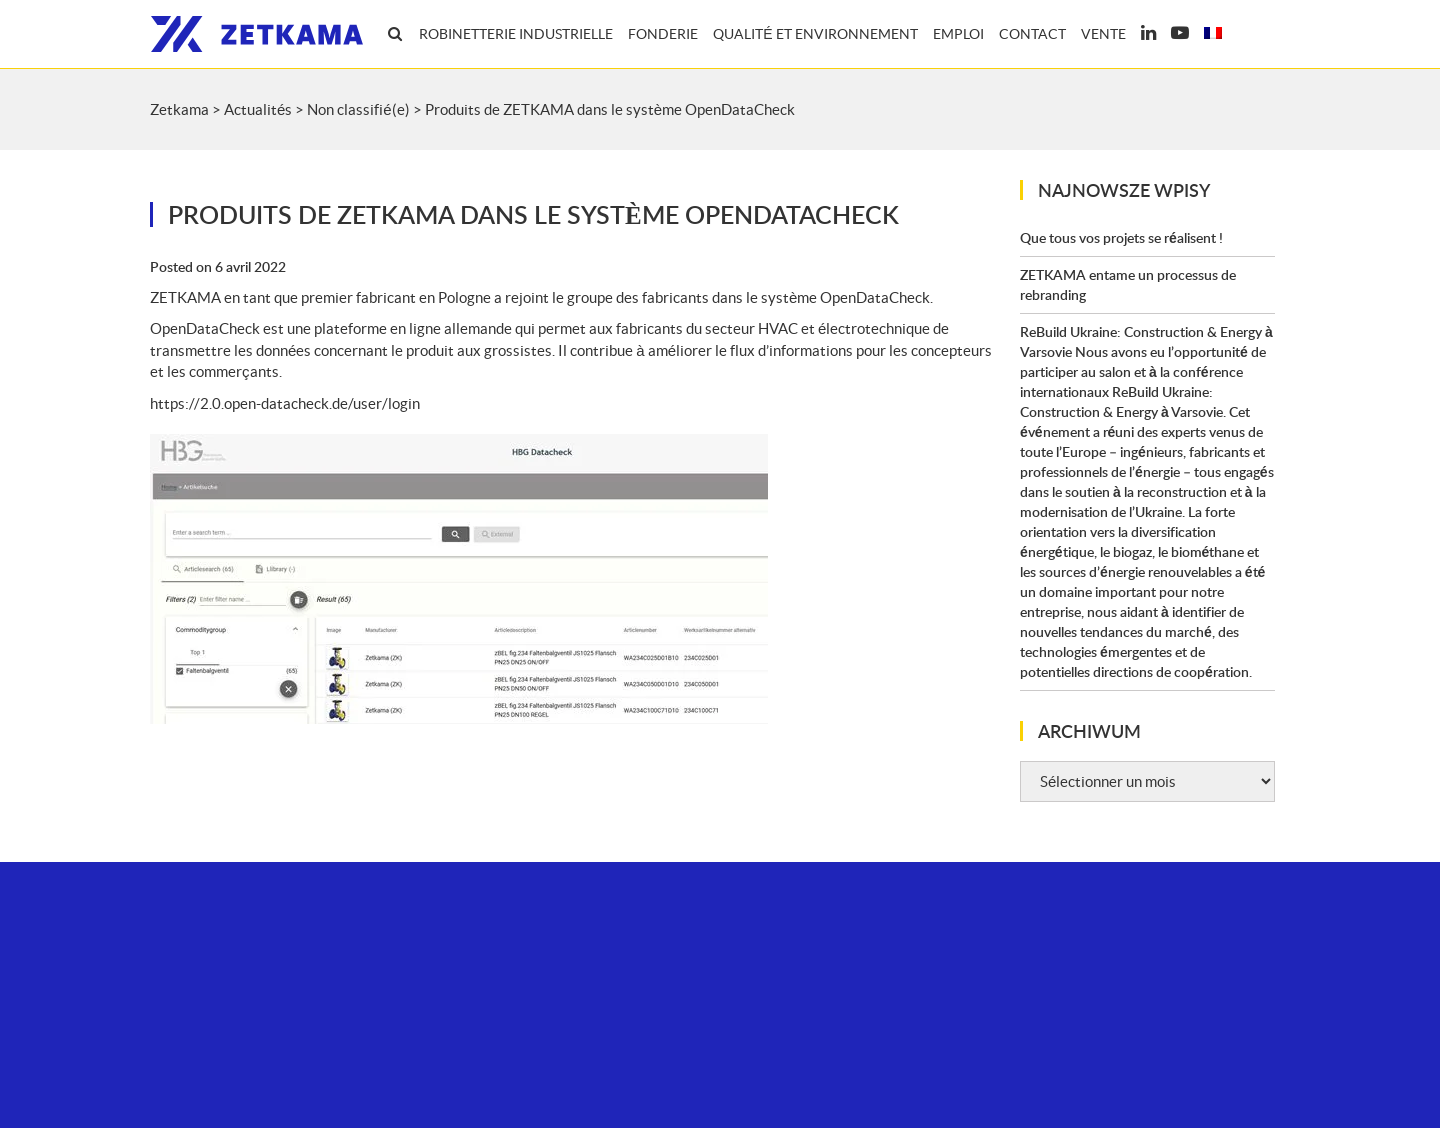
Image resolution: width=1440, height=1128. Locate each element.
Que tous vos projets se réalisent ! (1121, 237)
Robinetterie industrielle (516, 34)
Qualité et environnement (815, 34)
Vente (1103, 34)
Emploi (958, 34)
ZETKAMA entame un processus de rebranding (1128, 284)
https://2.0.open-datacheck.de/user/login (285, 403)
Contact (1032, 34)
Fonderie (663, 34)
